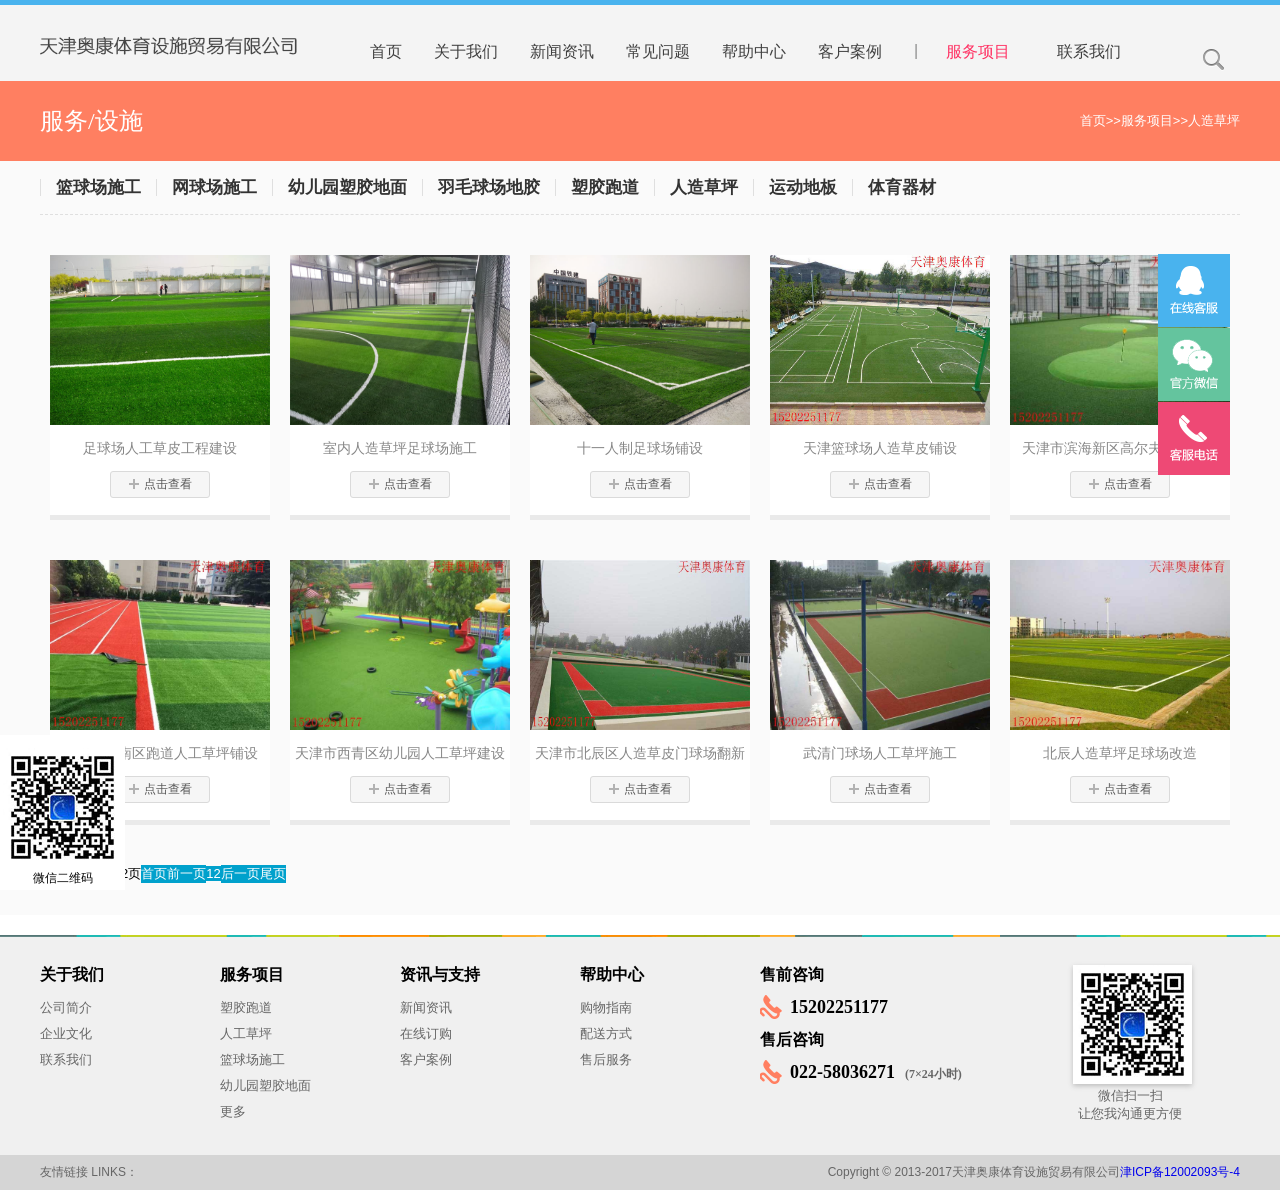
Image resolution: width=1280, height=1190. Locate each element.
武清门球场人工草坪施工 (880, 753)
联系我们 (66, 1059)
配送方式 (606, 1033)
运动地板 (803, 187)
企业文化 (66, 1033)
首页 (1093, 120)
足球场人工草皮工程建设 (160, 448)
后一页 (240, 873)
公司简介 (66, 1007)
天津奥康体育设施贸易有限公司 (185, 31)
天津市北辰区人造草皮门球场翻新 (640, 753)
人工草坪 (246, 1033)
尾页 (273, 873)
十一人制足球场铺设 (640, 448)
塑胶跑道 (605, 187)
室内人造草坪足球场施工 (400, 448)
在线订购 (426, 1033)
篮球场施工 (98, 187)
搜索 (1214, 60)
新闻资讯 (426, 1007)
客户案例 (426, 1059)
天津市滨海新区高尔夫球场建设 (1120, 448)
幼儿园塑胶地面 (347, 187)
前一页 (186, 873)
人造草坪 (1214, 120)
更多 (233, 1111)
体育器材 (902, 187)
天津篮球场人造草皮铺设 (880, 448)
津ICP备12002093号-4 (1180, 1172)
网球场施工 (214, 187)
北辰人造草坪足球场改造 (1120, 753)
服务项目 (1147, 120)
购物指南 (606, 1007)
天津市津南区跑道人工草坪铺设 (160, 753)
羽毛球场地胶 (489, 187)
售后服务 (606, 1059)
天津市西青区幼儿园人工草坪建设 (400, 753)
